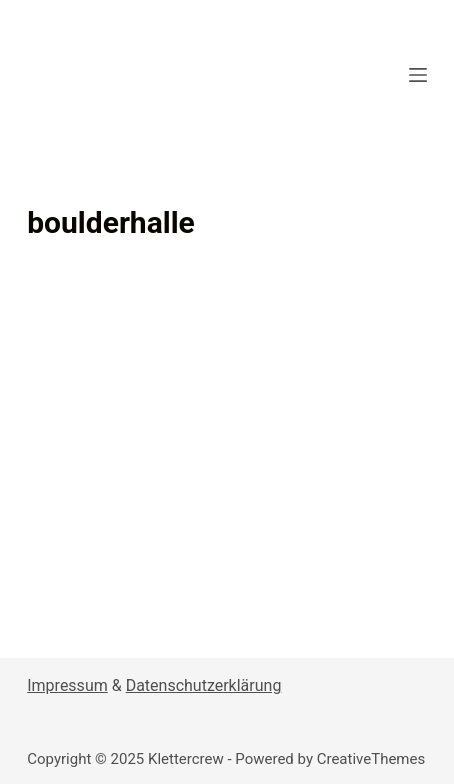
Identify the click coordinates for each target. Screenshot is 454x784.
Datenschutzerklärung (204, 685)
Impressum (67, 685)
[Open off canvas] (418, 75)
